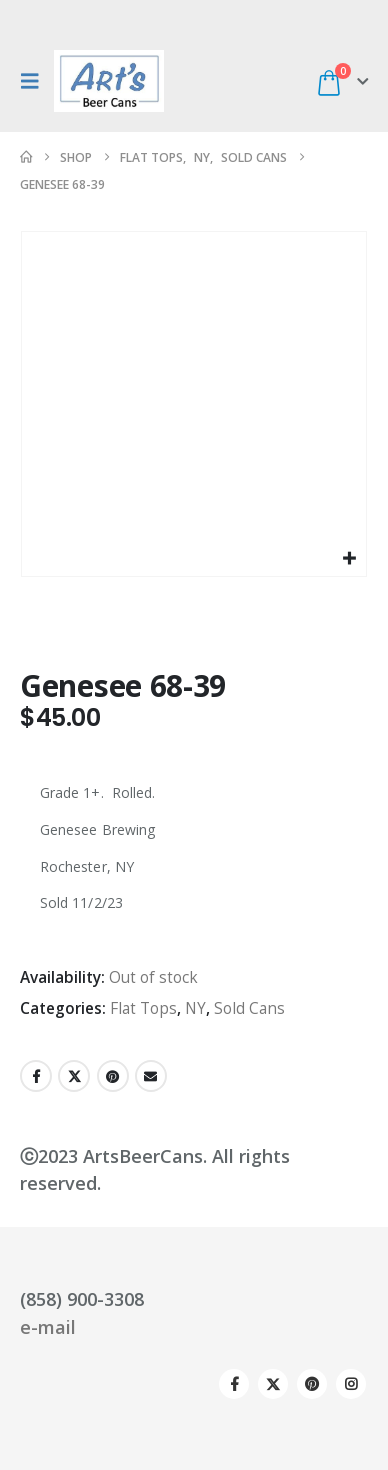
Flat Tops (143, 1008)
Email (151, 1076)
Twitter (74, 1076)
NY (195, 1008)
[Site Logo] (109, 81)
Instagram (351, 1384)
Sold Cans (249, 1008)
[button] (35, 81)
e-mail (48, 1327)
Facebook (36, 1076)
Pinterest (113, 1076)
